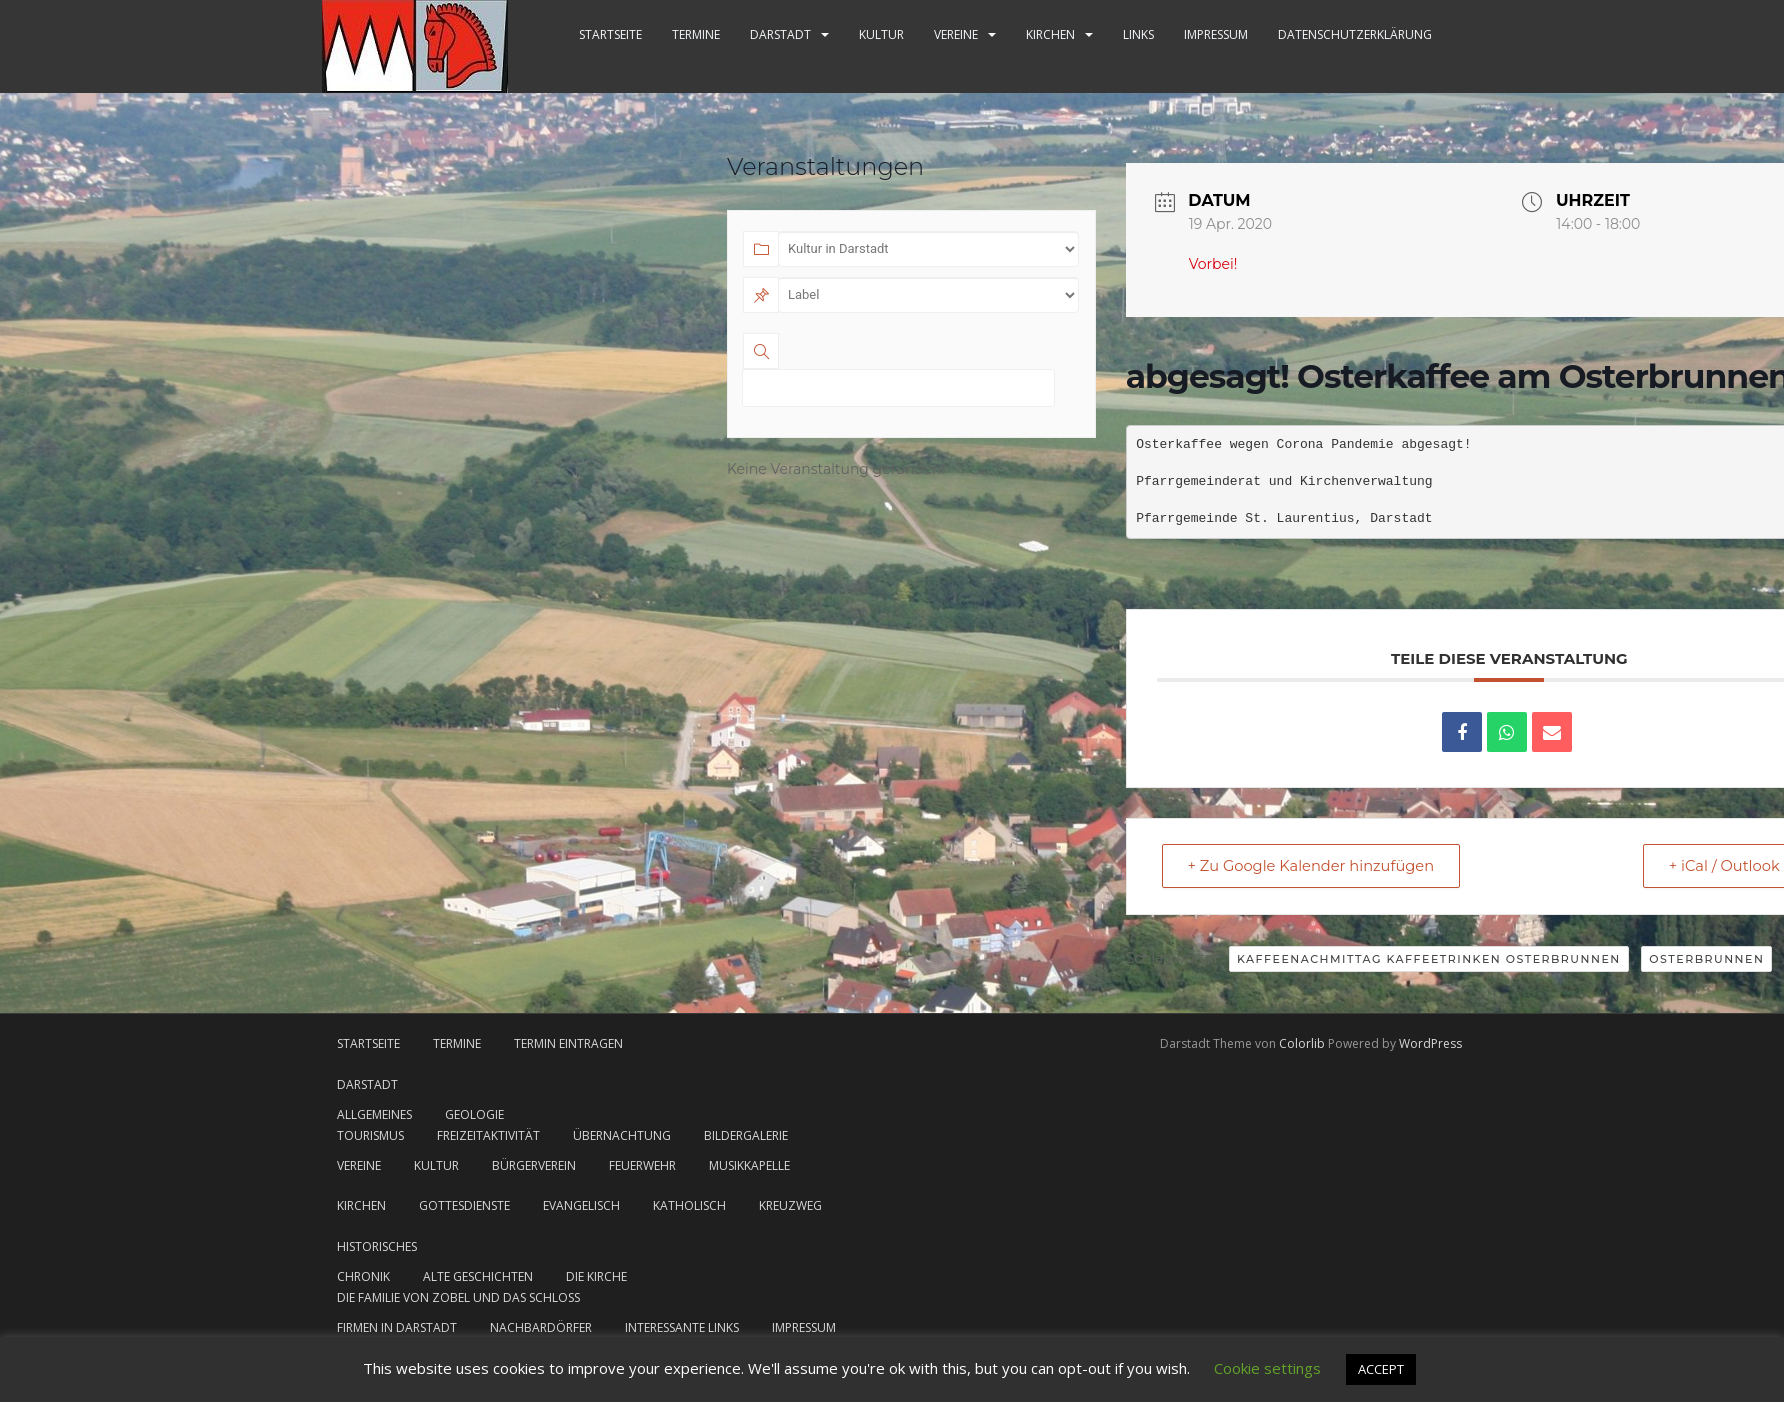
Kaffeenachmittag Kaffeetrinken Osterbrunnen (1429, 960)
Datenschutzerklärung (1355, 34)
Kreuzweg (790, 1206)
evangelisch (581, 1206)
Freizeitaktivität (488, 1136)
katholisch (689, 1206)
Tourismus (370, 1136)
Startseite (610, 34)
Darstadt (780, 34)
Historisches (377, 1247)
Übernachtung (622, 1136)
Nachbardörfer (541, 1328)
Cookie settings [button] (1267, 1368)
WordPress (1430, 1044)
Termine (696, 34)
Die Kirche (596, 1277)
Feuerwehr (642, 1166)
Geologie (474, 1115)
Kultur (881, 34)
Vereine (956, 34)
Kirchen (1050, 34)
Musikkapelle (749, 1166)
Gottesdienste (464, 1206)
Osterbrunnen (1706, 960)
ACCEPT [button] (1381, 1369)
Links (1138, 34)
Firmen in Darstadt (397, 1328)
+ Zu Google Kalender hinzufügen (1317, 866)
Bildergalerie (746, 1136)
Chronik (363, 1277)
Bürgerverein (534, 1166)
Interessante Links (682, 1328)
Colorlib (1302, 1044)
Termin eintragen (568, 1044)
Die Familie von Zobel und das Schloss (458, 1297)
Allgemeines (374, 1115)
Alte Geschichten (478, 1277)
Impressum (1216, 34)
